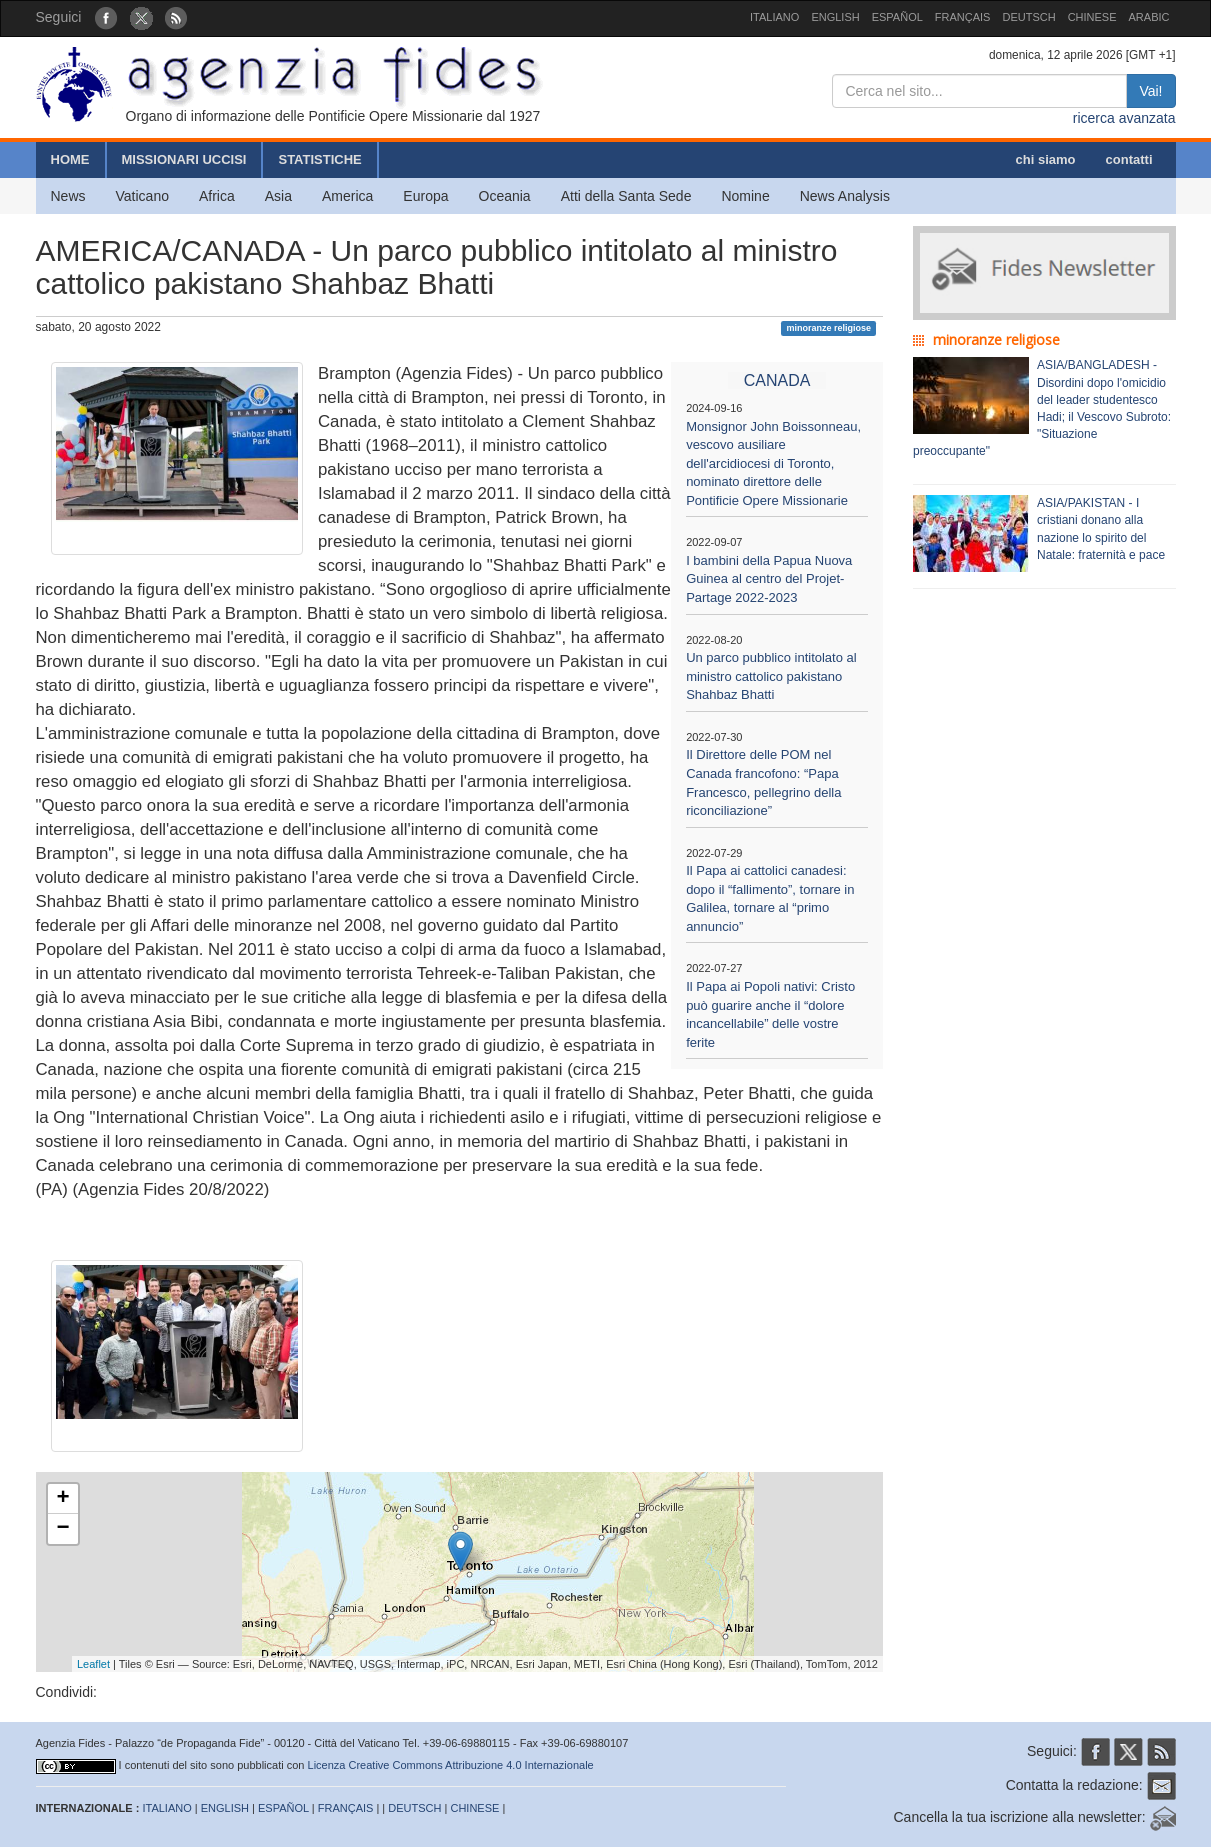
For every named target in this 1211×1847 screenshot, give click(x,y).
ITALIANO (774, 17)
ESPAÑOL (897, 17)
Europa (425, 196)
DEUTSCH (1028, 17)
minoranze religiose (828, 328)
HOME (70, 159)
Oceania (505, 196)
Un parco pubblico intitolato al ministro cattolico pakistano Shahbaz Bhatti (771, 676)
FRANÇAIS (963, 17)
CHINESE (1092, 17)
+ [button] (62, 1499)
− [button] (62, 1529)
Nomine (745, 196)
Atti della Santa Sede (626, 196)
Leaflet (93, 1664)
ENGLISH (835, 17)
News (68, 196)
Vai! (1150, 91)
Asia (278, 196)
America (347, 196)
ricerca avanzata (1124, 118)
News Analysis (845, 196)
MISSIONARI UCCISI (184, 159)
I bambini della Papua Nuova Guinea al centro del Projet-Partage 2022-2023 (769, 579)
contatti (1129, 159)
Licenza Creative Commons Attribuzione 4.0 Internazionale (451, 1765)
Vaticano (142, 196)
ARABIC (1149, 17)
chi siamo (1046, 159)
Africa (217, 196)
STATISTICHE (319, 159)
